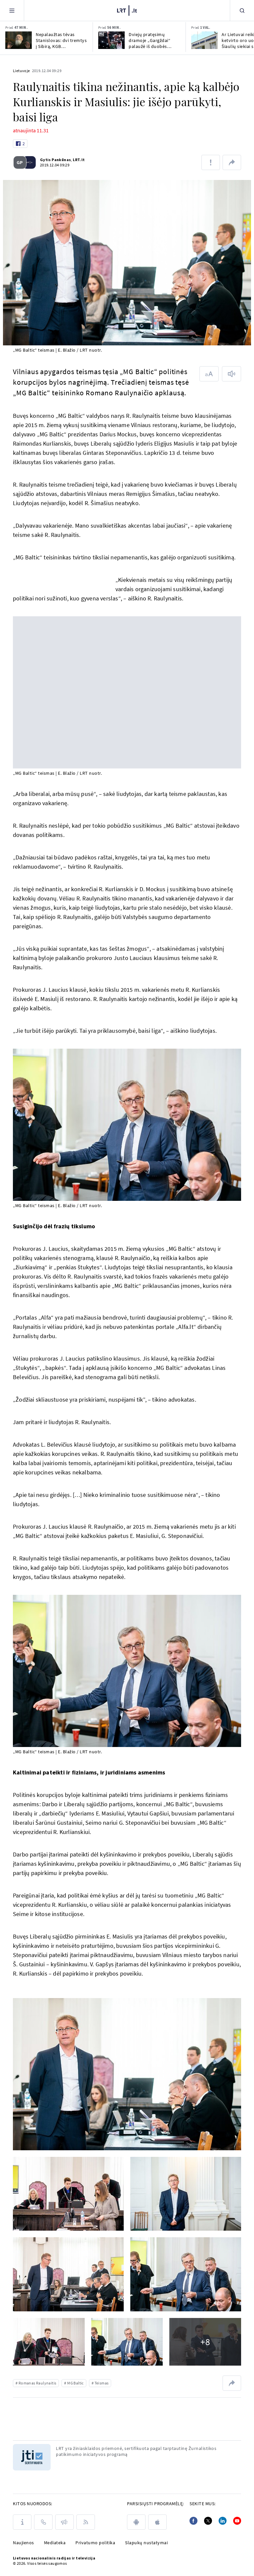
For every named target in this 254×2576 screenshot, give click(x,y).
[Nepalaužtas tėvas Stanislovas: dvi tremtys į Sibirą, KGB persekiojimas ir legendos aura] (18, 40)
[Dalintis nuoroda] (232, 162)
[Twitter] (208, 2521)
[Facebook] (193, 2521)
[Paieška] (242, 10)
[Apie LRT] (22, 2522)
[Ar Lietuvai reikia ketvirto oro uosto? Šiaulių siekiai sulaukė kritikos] (204, 40)
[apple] (157, 2522)
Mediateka (55, 2543)
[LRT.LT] (127, 9)
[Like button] (20, 143)
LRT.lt (78, 159)
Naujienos (23, 2543)
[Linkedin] (223, 2521)
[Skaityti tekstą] (231, 373)
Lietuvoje (21, 70)
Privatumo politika (95, 2543)
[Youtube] (237, 2521)
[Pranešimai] (64, 2522)
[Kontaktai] (43, 2522)
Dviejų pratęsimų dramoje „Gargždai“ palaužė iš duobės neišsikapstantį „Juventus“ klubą (149, 40)
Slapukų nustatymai (146, 2543)
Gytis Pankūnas (54, 159)
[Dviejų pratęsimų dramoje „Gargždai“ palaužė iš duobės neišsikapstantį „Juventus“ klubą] (111, 40)
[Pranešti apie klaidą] (210, 162)
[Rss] (85, 2522)
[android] (136, 2522)
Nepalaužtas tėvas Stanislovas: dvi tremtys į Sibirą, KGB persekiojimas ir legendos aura (61, 40)
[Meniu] (12, 10)
